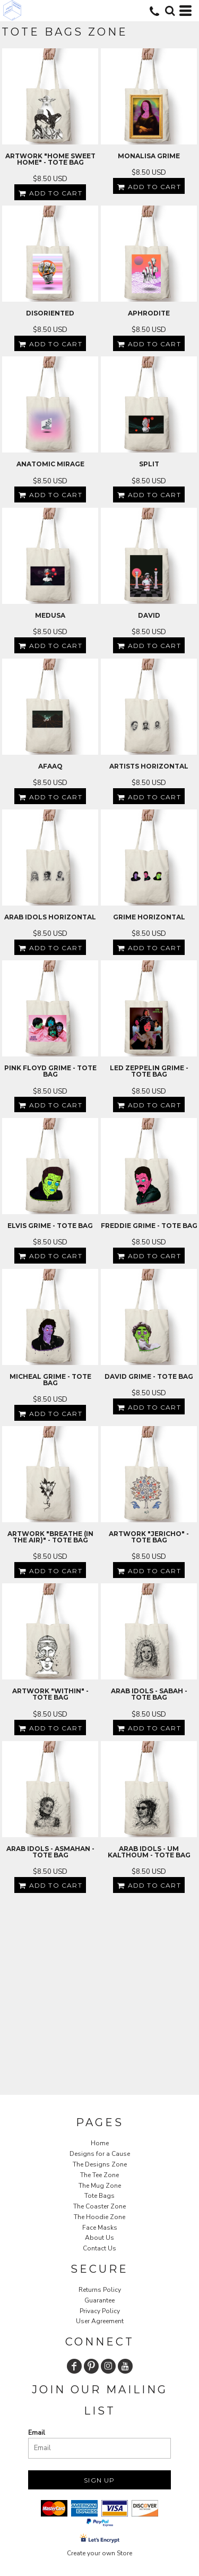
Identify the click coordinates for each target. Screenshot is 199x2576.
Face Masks (99, 2227)
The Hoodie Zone (99, 2217)
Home (100, 2143)
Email (36, 2432)
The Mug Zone (100, 2185)
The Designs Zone (100, 2164)
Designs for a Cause (100, 2153)
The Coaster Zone (99, 2206)
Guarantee (99, 2300)
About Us (99, 2237)
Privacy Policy (100, 2311)
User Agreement (100, 2321)
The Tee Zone (99, 2175)
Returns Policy (100, 2289)
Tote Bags (99, 2195)
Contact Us (99, 2248)
